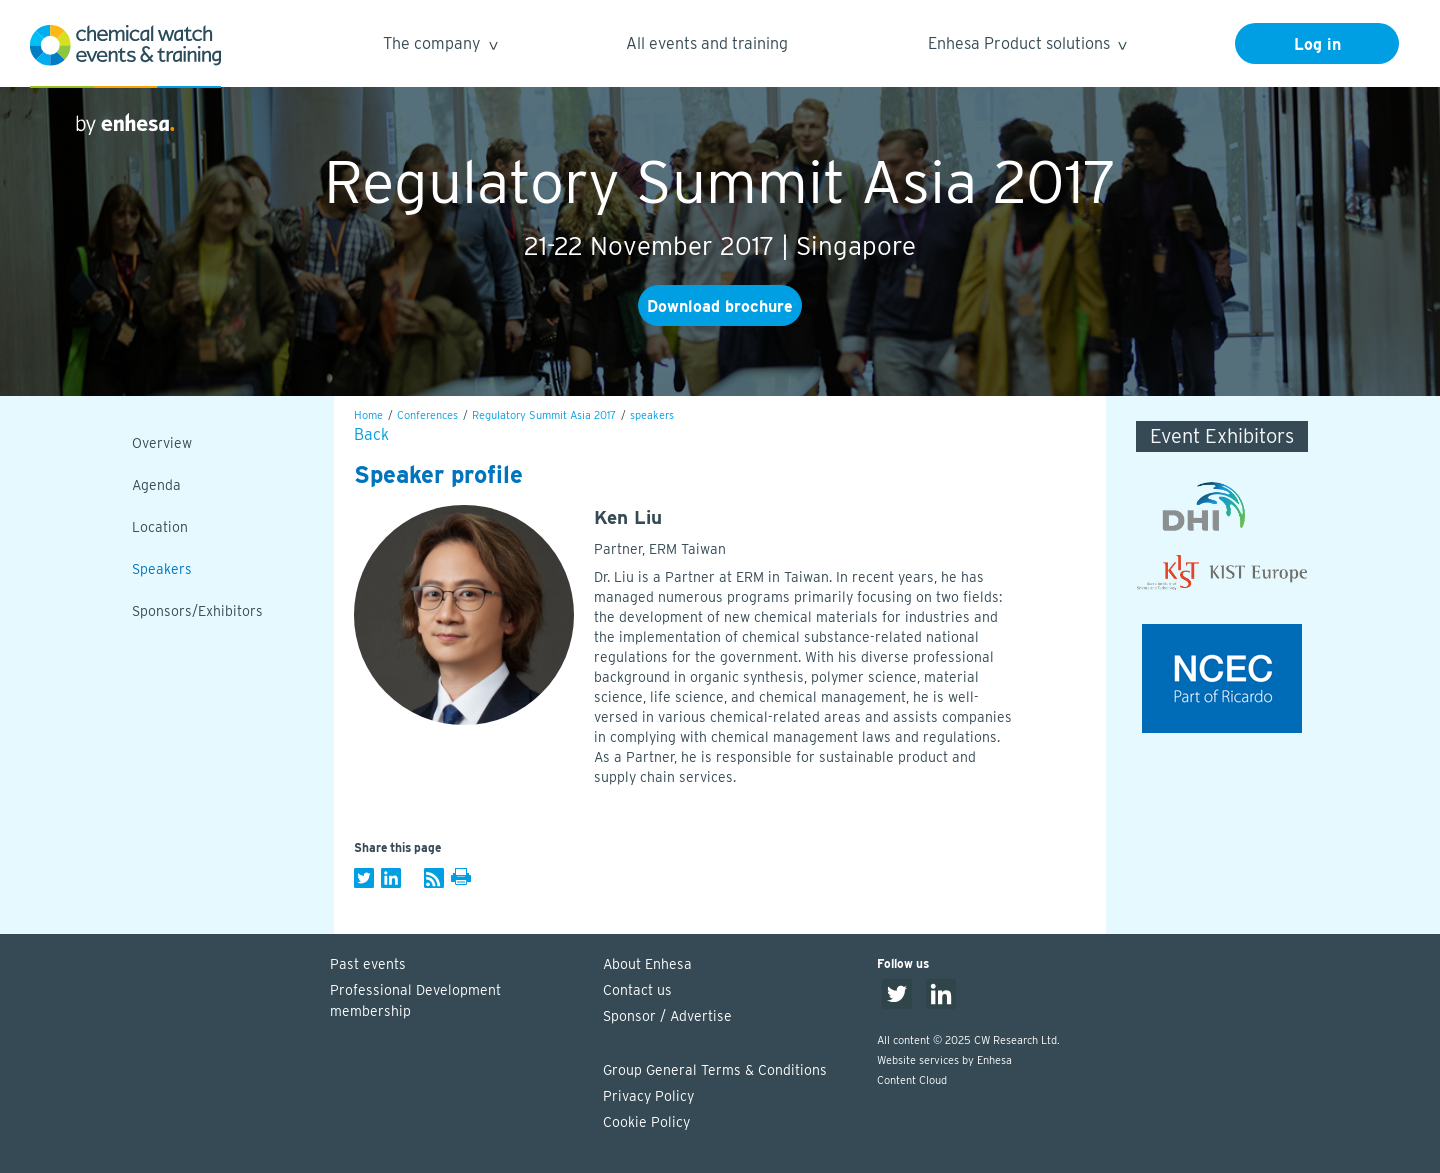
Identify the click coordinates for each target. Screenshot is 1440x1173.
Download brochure (720, 306)
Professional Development (457, 1002)
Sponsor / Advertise (667, 1016)
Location (160, 527)
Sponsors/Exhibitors (197, 611)
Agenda (156, 485)
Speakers (162, 569)
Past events (368, 964)
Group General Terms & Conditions (715, 1070)
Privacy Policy (648, 1096)
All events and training (707, 43)
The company (439, 46)
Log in (1317, 44)
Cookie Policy (646, 1122)
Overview (162, 443)
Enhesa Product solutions (1026, 46)
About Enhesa (647, 964)
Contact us (637, 990)
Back (371, 434)
